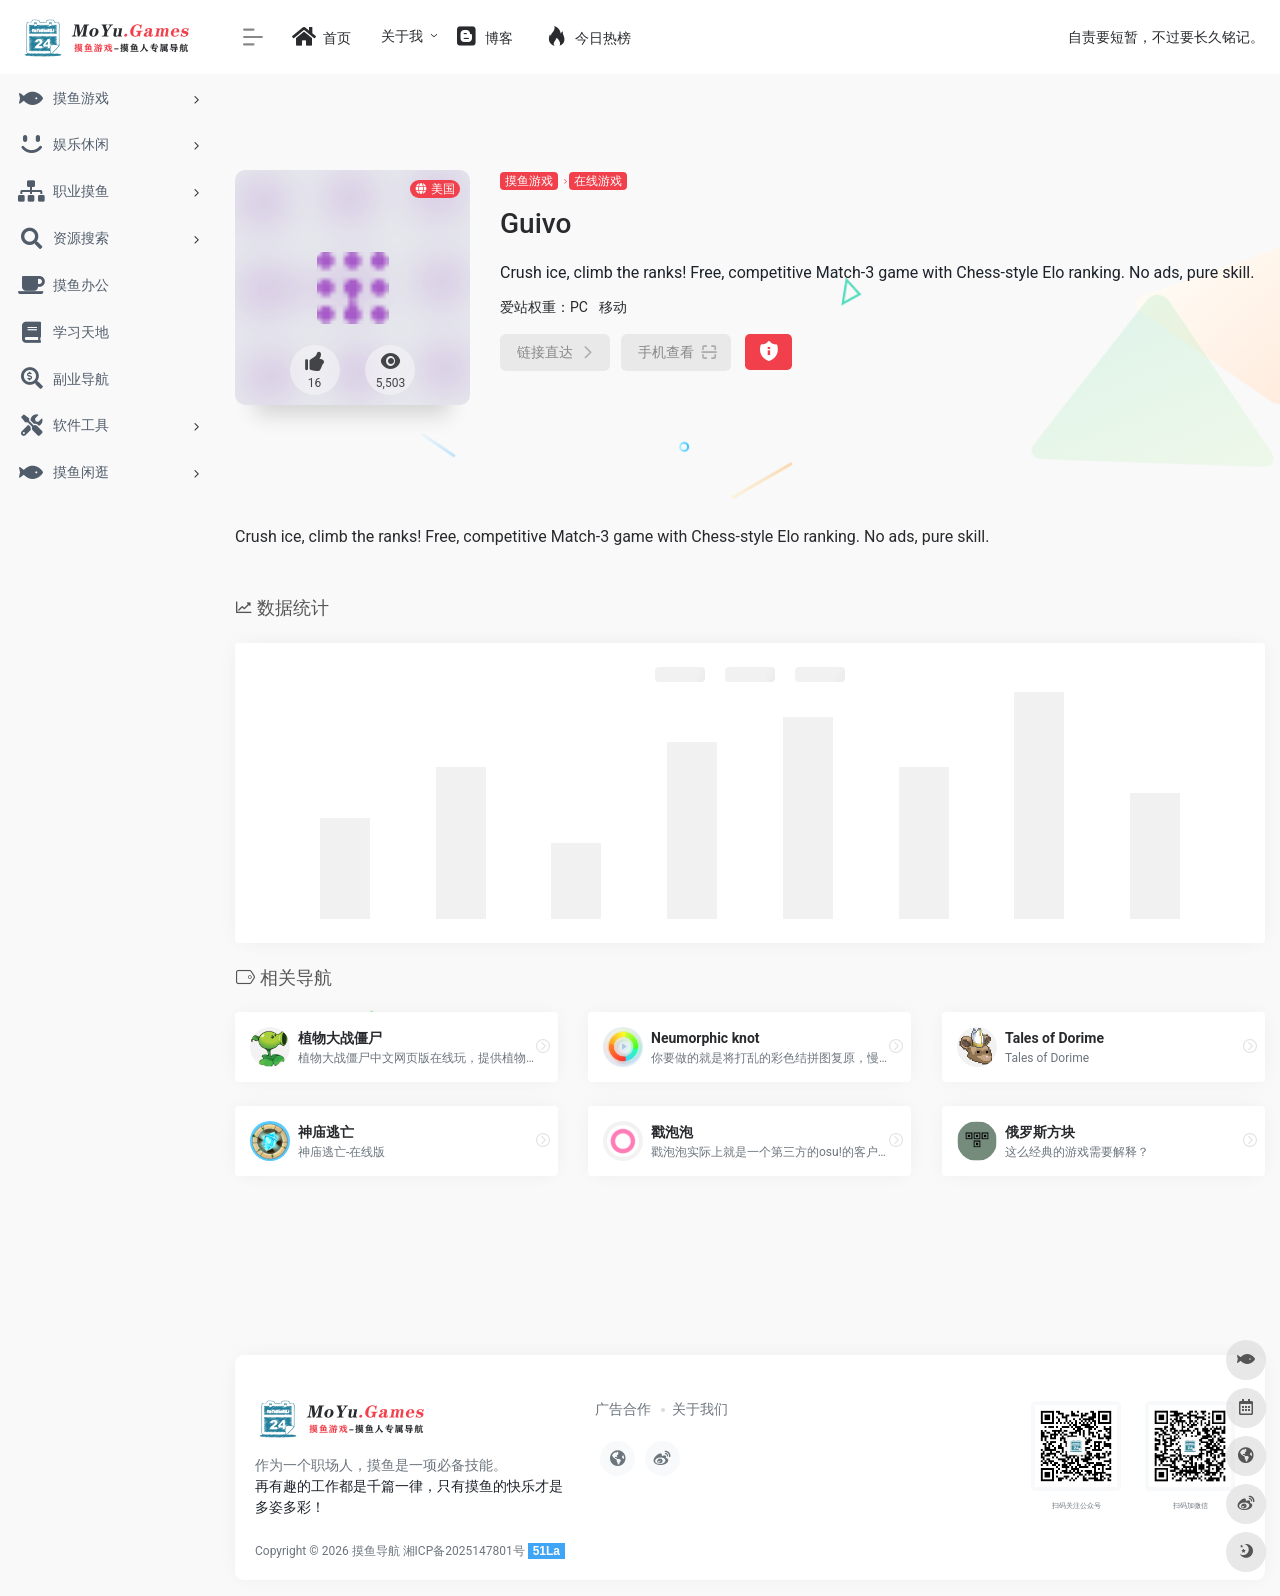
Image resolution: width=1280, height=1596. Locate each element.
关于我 (402, 36)
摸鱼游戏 (529, 181)
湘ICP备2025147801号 (464, 1551)
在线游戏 (598, 181)
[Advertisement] (750, 1274)
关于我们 (700, 1409)
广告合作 (623, 1409)
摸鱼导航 (376, 1551)
